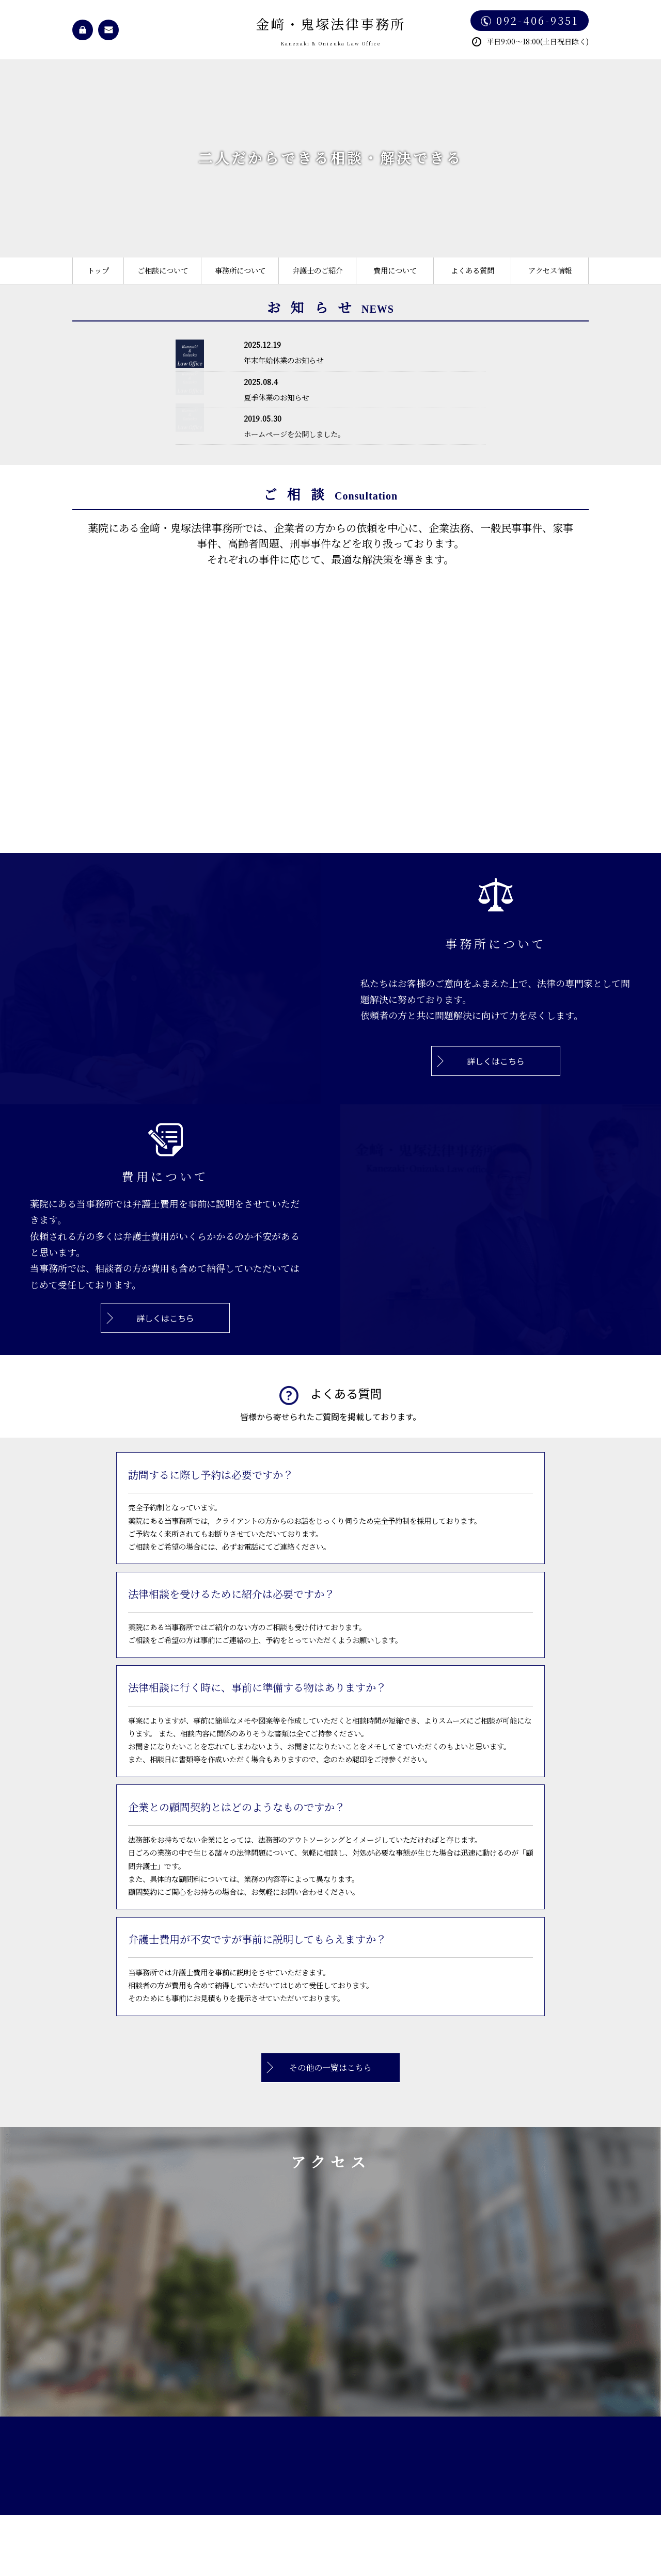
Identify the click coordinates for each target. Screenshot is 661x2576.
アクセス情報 (550, 270)
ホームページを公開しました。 (294, 433)
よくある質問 (472, 270)
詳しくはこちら (496, 1061)
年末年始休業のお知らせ (283, 360)
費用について (395, 270)
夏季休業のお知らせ (276, 397)
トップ (98, 270)
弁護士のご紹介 (317, 270)
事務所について (240, 270)
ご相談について (162, 270)
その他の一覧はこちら (330, 2067)
